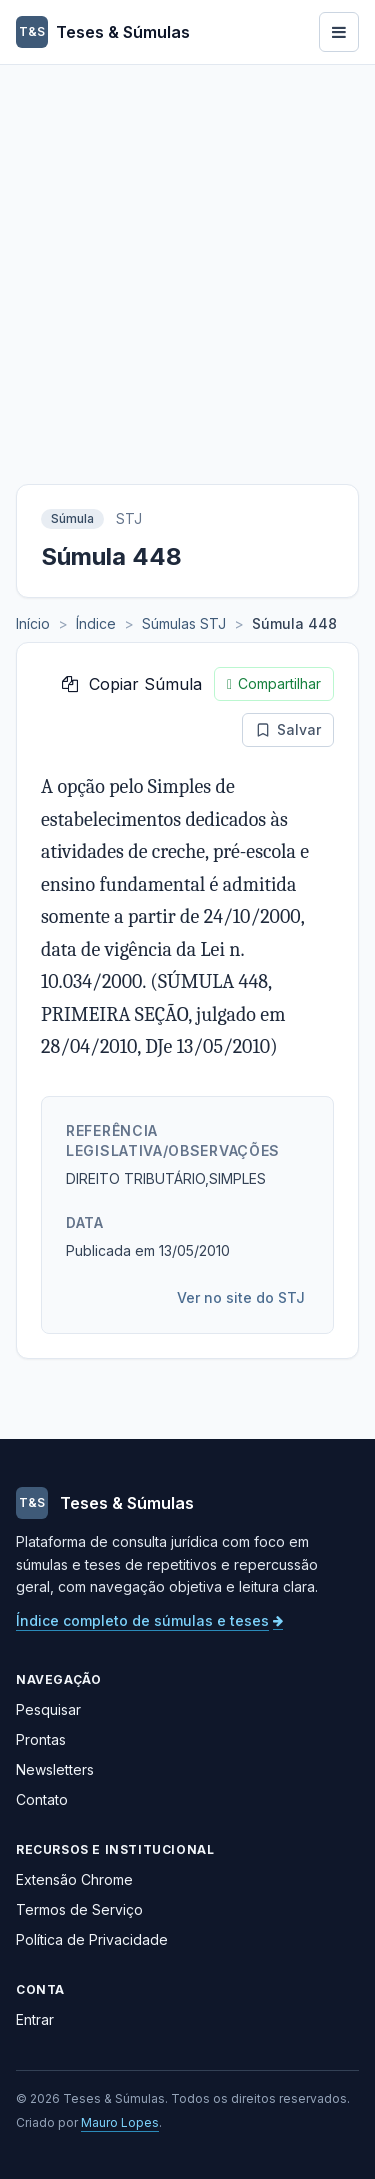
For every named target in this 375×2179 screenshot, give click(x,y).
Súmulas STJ (184, 623)
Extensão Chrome (74, 1879)
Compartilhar (274, 684)
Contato (42, 1799)
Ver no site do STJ (241, 1297)
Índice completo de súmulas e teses (149, 1620)
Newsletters (55, 1769)
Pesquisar (48, 1709)
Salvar (288, 729)
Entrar (35, 2019)
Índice (96, 623)
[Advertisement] (187, 262)
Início (33, 623)
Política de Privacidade (92, 1939)
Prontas (41, 1739)
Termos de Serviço (79, 1909)
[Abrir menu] (339, 32)
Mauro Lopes (120, 2122)
